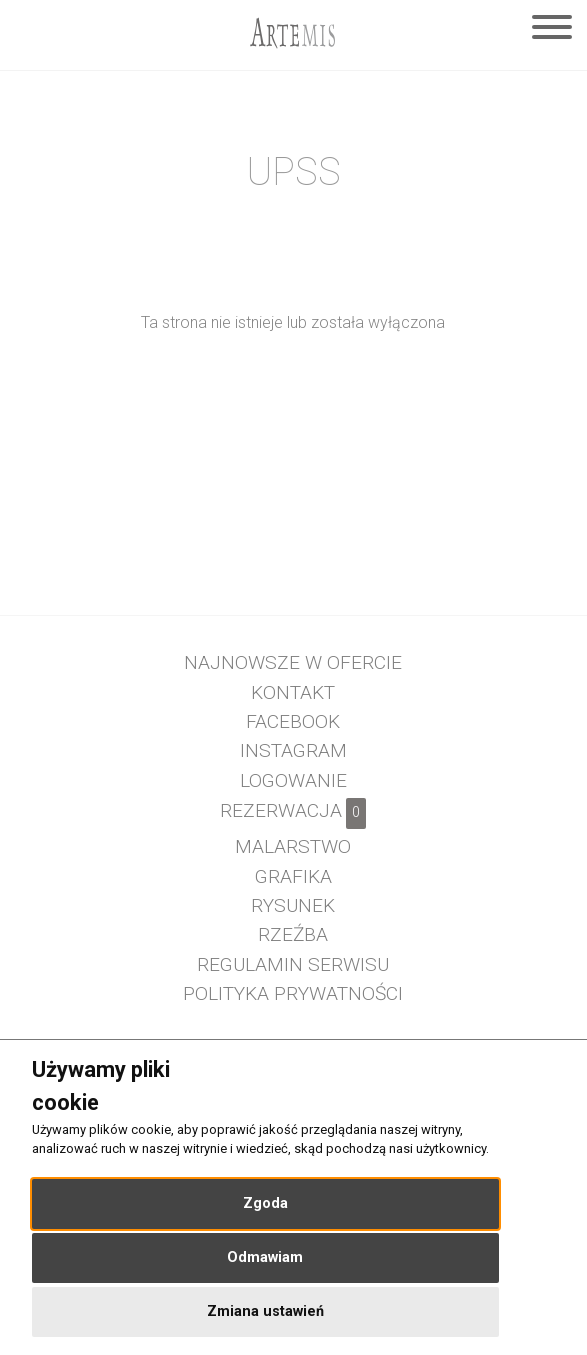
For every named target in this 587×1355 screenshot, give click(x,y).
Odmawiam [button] (265, 1257)
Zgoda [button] (265, 1203)
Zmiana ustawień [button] (265, 1311)
